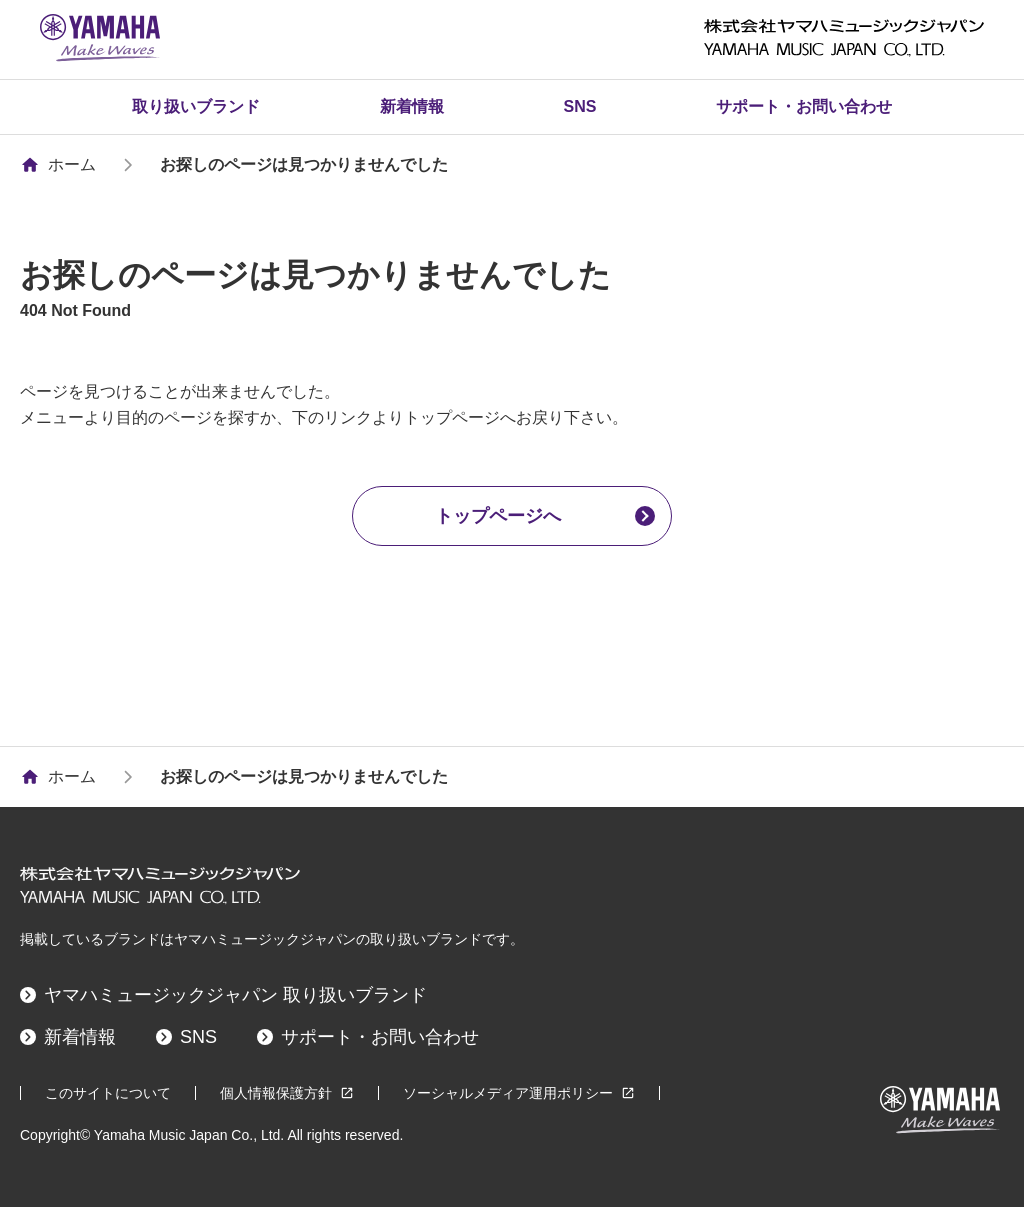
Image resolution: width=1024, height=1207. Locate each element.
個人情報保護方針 (287, 1093)
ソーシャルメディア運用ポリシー (519, 1093)
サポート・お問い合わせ (804, 106)
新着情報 (412, 106)
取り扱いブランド (196, 106)
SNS (580, 106)
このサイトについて (108, 1093)
